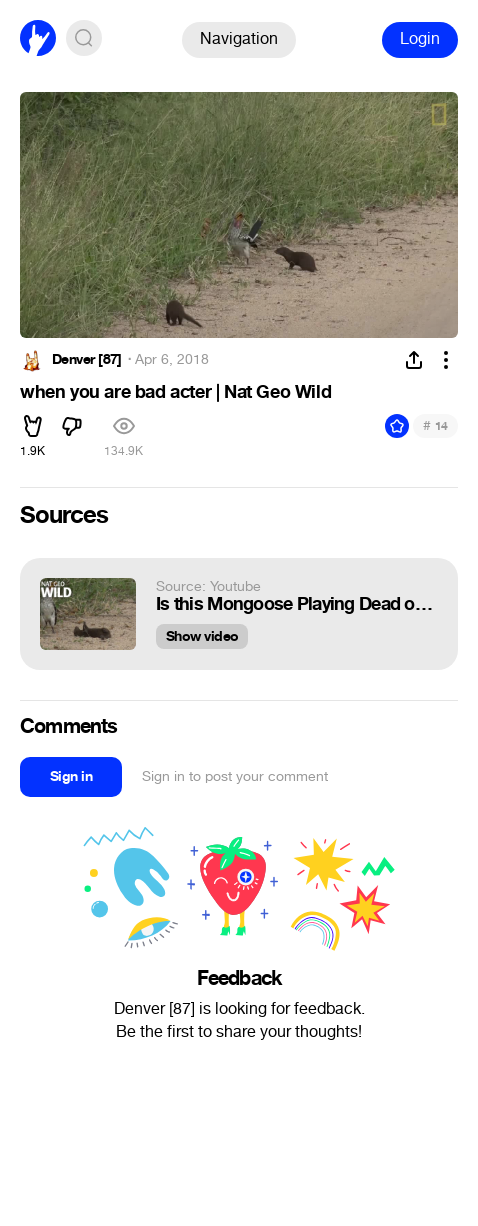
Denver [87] (87, 360)
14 (435, 425)
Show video (202, 636)
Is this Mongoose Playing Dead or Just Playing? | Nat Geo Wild (297, 604)
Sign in (71, 776)
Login (420, 38)
